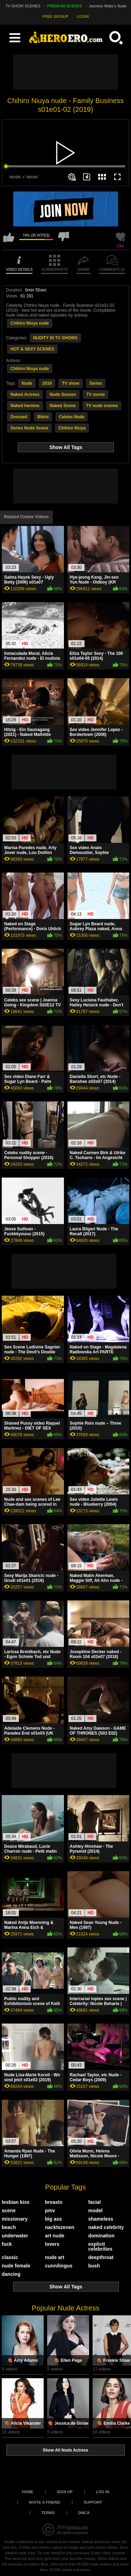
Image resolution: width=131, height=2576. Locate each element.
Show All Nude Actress (65, 2450)
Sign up (64, 2492)
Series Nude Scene (29, 428)
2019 (47, 383)
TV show (70, 383)
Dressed (18, 416)
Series (95, 383)
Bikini (43, 416)
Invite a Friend (44, 2502)
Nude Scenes (63, 394)
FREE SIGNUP (55, 16)
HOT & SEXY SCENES (32, 349)
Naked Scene (63, 405)
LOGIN (83, 16)
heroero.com (77, 2527)
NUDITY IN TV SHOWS (55, 337)
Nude (27, 383)
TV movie (95, 394)
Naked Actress (24, 394)
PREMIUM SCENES (64, 6)
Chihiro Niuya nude (29, 323)
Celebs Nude (72, 416)
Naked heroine (24, 405)
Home (27, 2492)
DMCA (84, 2513)
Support (92, 2502)
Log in (102, 2492)
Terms (48, 2513)
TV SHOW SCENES (23, 6)
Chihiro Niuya (72, 428)
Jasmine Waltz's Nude (107, 6)
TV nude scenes (102, 405)
